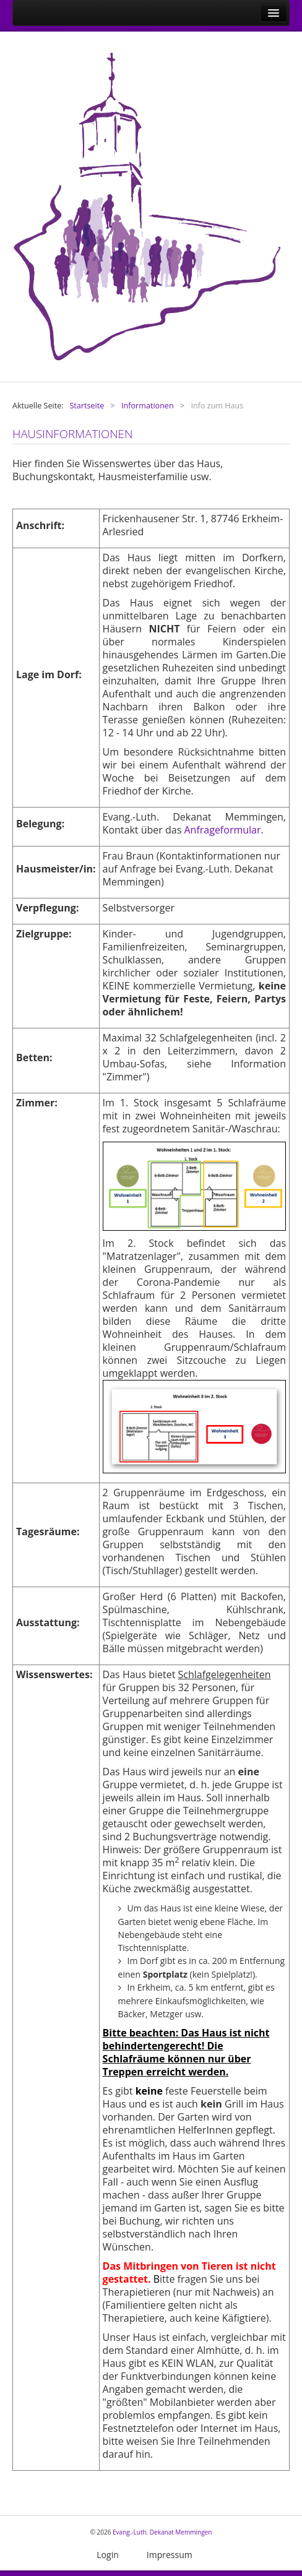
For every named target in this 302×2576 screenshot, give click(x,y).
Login (107, 2555)
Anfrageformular (222, 830)
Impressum (169, 2555)
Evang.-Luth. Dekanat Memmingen (162, 2532)
